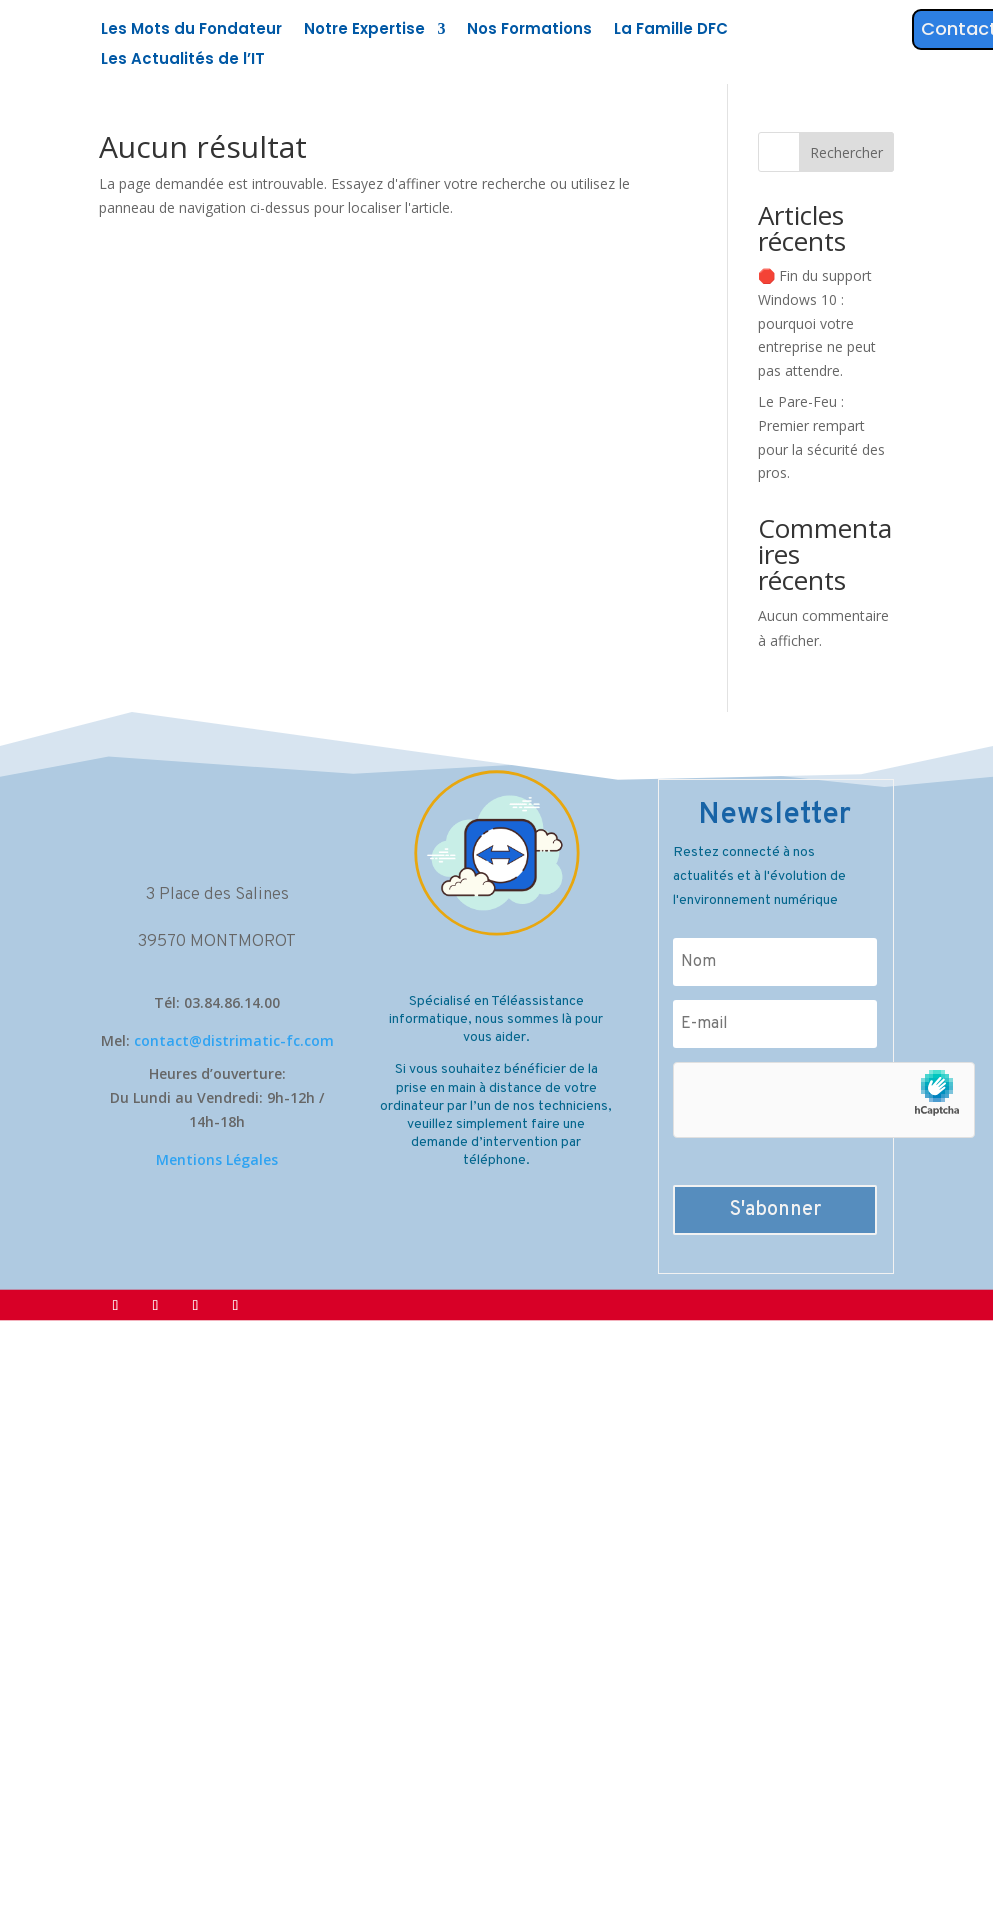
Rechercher (846, 152)
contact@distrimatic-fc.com (234, 1040)
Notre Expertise (364, 30)
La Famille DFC (671, 30)
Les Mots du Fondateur (191, 30)
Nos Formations (529, 30)
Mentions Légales (217, 1159)
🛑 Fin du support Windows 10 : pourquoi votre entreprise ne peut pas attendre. (817, 323)
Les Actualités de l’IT (183, 60)
